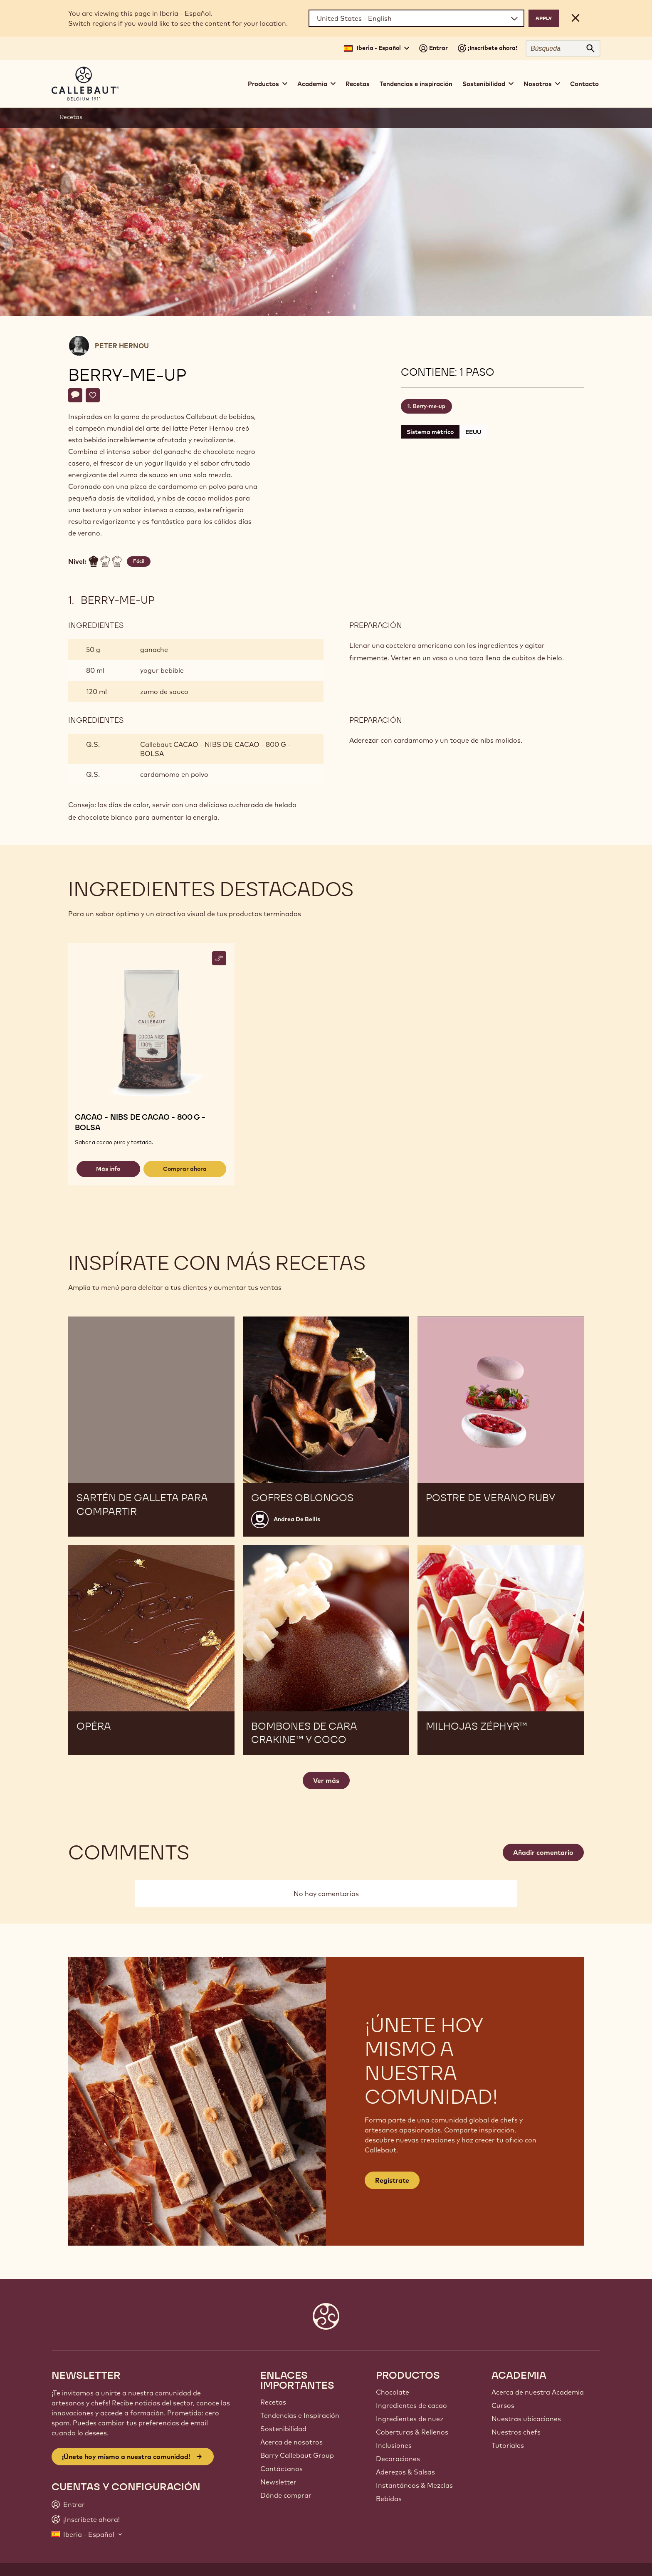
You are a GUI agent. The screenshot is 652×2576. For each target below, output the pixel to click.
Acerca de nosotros (291, 2442)
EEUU (473, 432)
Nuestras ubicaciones (526, 2419)
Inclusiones (394, 2445)
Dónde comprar (285, 2495)
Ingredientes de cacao (411, 2405)
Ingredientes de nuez (409, 2419)
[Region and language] (416, 18)
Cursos (502, 2405)
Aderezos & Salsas (405, 2472)
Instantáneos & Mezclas (414, 2485)
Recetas (358, 84)
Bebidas (389, 2498)
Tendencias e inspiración (416, 84)
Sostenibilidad (283, 2429)
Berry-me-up (429, 406)
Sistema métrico (430, 432)
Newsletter (278, 2482)
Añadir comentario (543, 1852)
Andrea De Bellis (297, 1519)
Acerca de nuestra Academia (537, 2392)
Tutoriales (507, 2445)
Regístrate (392, 2180)
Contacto (584, 84)
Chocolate (392, 2392)
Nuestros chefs (516, 2432)
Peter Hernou (122, 346)
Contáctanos (281, 2468)
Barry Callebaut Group (297, 2455)
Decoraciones (398, 2459)
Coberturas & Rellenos (412, 2432)
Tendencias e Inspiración (299, 2415)
